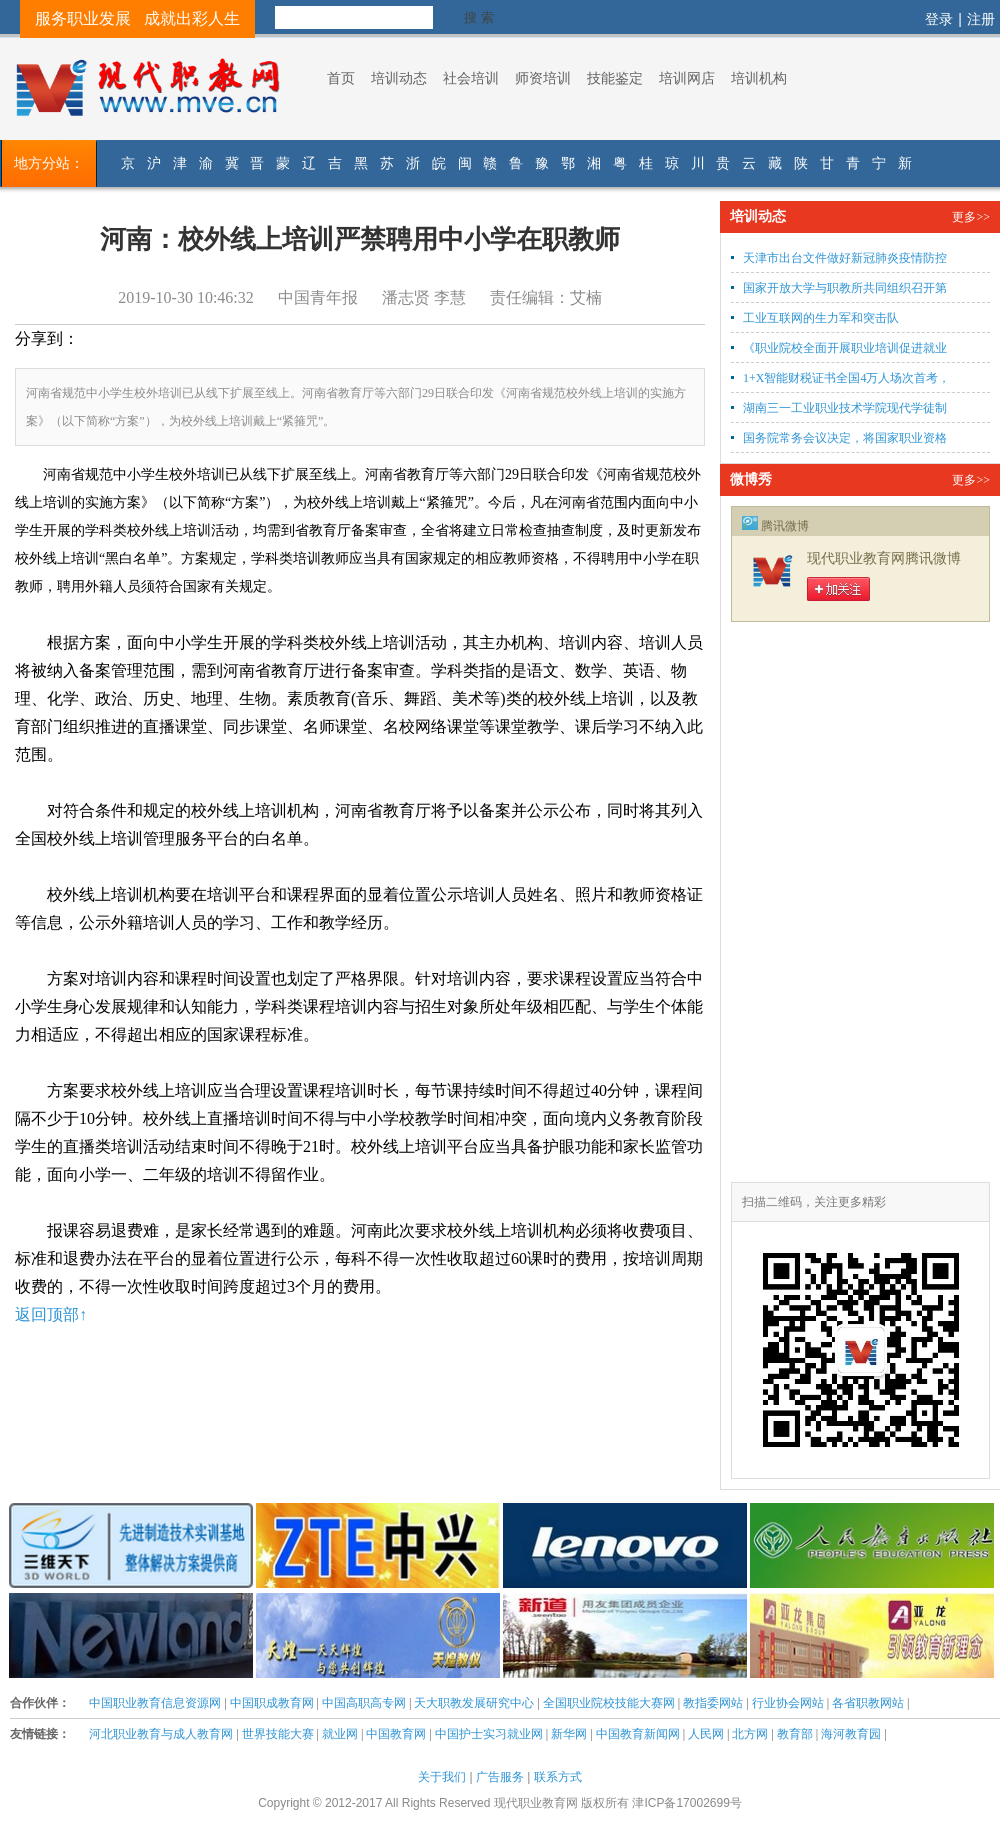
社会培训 (471, 78)
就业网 (340, 1734)
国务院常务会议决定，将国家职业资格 (845, 438)
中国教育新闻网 (638, 1734)
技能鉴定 (615, 78)
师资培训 (543, 78)
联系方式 (558, 1777)
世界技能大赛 (278, 1734)
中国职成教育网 (272, 1703)
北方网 (750, 1734)
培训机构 (759, 78)
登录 (939, 19)
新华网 (569, 1734)
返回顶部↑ (51, 1314)
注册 (981, 19)
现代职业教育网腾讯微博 (884, 558)
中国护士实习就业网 (489, 1734)
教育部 (795, 1734)
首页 (341, 78)
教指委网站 (713, 1703)
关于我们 (442, 1777)
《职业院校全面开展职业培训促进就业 (845, 348)
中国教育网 (396, 1734)
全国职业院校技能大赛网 (609, 1703)
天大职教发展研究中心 (474, 1703)
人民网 (706, 1734)
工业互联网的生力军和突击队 (834, 318)
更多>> (971, 217)
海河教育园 (851, 1734)
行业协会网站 (788, 1703)
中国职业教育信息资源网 (155, 1703)
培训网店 (687, 78)
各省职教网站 (868, 1703)
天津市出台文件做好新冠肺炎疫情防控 (845, 258)
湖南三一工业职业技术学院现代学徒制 (845, 408)
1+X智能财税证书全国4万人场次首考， (846, 378)
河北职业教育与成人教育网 (161, 1734)
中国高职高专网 (364, 1703)
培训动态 (399, 78)
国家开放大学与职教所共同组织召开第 (845, 288)
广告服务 (500, 1777)
